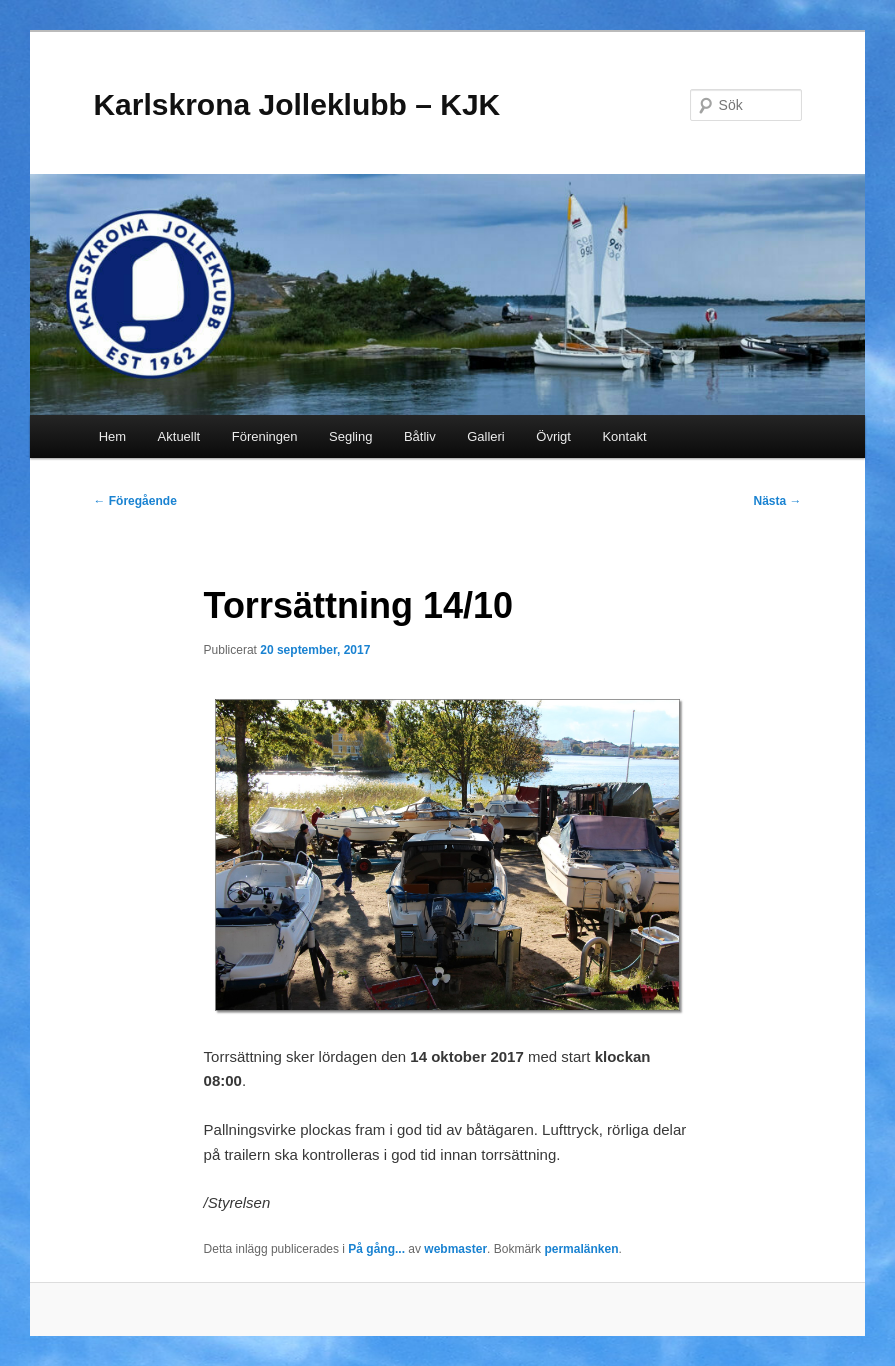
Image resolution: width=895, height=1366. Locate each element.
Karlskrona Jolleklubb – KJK (296, 104)
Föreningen (265, 436)
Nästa (778, 501)
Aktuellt (179, 436)
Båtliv (420, 436)
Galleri (486, 436)
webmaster (455, 1249)
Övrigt (553, 436)
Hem (112, 436)
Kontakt (624, 436)
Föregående (134, 501)
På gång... (376, 1249)
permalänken (581, 1249)
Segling (350, 436)
